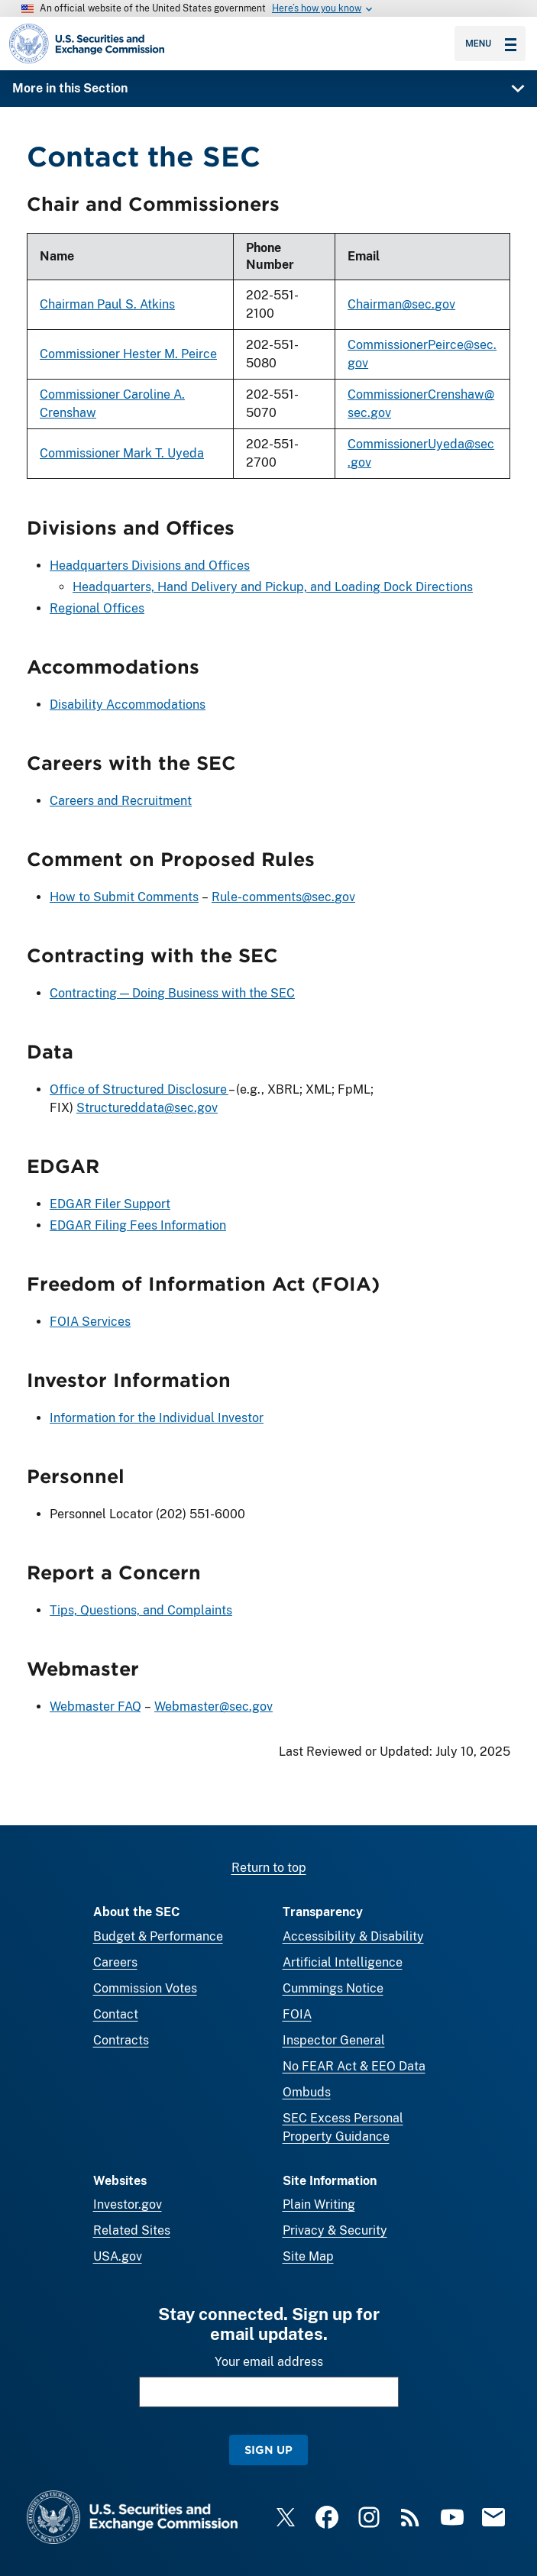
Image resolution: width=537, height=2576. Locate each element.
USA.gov (117, 2256)
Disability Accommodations (127, 704)
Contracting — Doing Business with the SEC (172, 993)
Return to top (268, 1867)
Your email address (269, 2362)
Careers (115, 1962)
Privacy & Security (335, 2230)
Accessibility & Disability (353, 1936)
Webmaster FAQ (95, 1706)
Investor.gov (127, 2204)
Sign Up (268, 2449)
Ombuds (307, 2092)
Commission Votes (145, 1988)
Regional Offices (97, 609)
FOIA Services (90, 1321)
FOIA (297, 2014)
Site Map (308, 2256)
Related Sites (131, 2230)
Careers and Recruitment (121, 800)
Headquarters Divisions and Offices (150, 566)
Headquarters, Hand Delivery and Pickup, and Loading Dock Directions (273, 587)
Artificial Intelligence (343, 1962)
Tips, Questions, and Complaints (141, 1610)
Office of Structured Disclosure (139, 1089)
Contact (115, 2014)
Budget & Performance (158, 1936)
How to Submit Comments (124, 897)
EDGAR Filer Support (110, 1204)
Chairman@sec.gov (401, 305)
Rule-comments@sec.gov (283, 897)
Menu (490, 43)
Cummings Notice (333, 1988)
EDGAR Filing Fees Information (138, 1225)
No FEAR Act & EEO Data (354, 2066)
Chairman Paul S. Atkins (107, 305)
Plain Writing (319, 2204)
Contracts (121, 2040)
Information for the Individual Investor (157, 1418)
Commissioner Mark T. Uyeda (122, 454)
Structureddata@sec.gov (147, 1108)
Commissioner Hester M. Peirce (128, 354)
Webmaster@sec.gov (213, 1706)
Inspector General (334, 2040)
